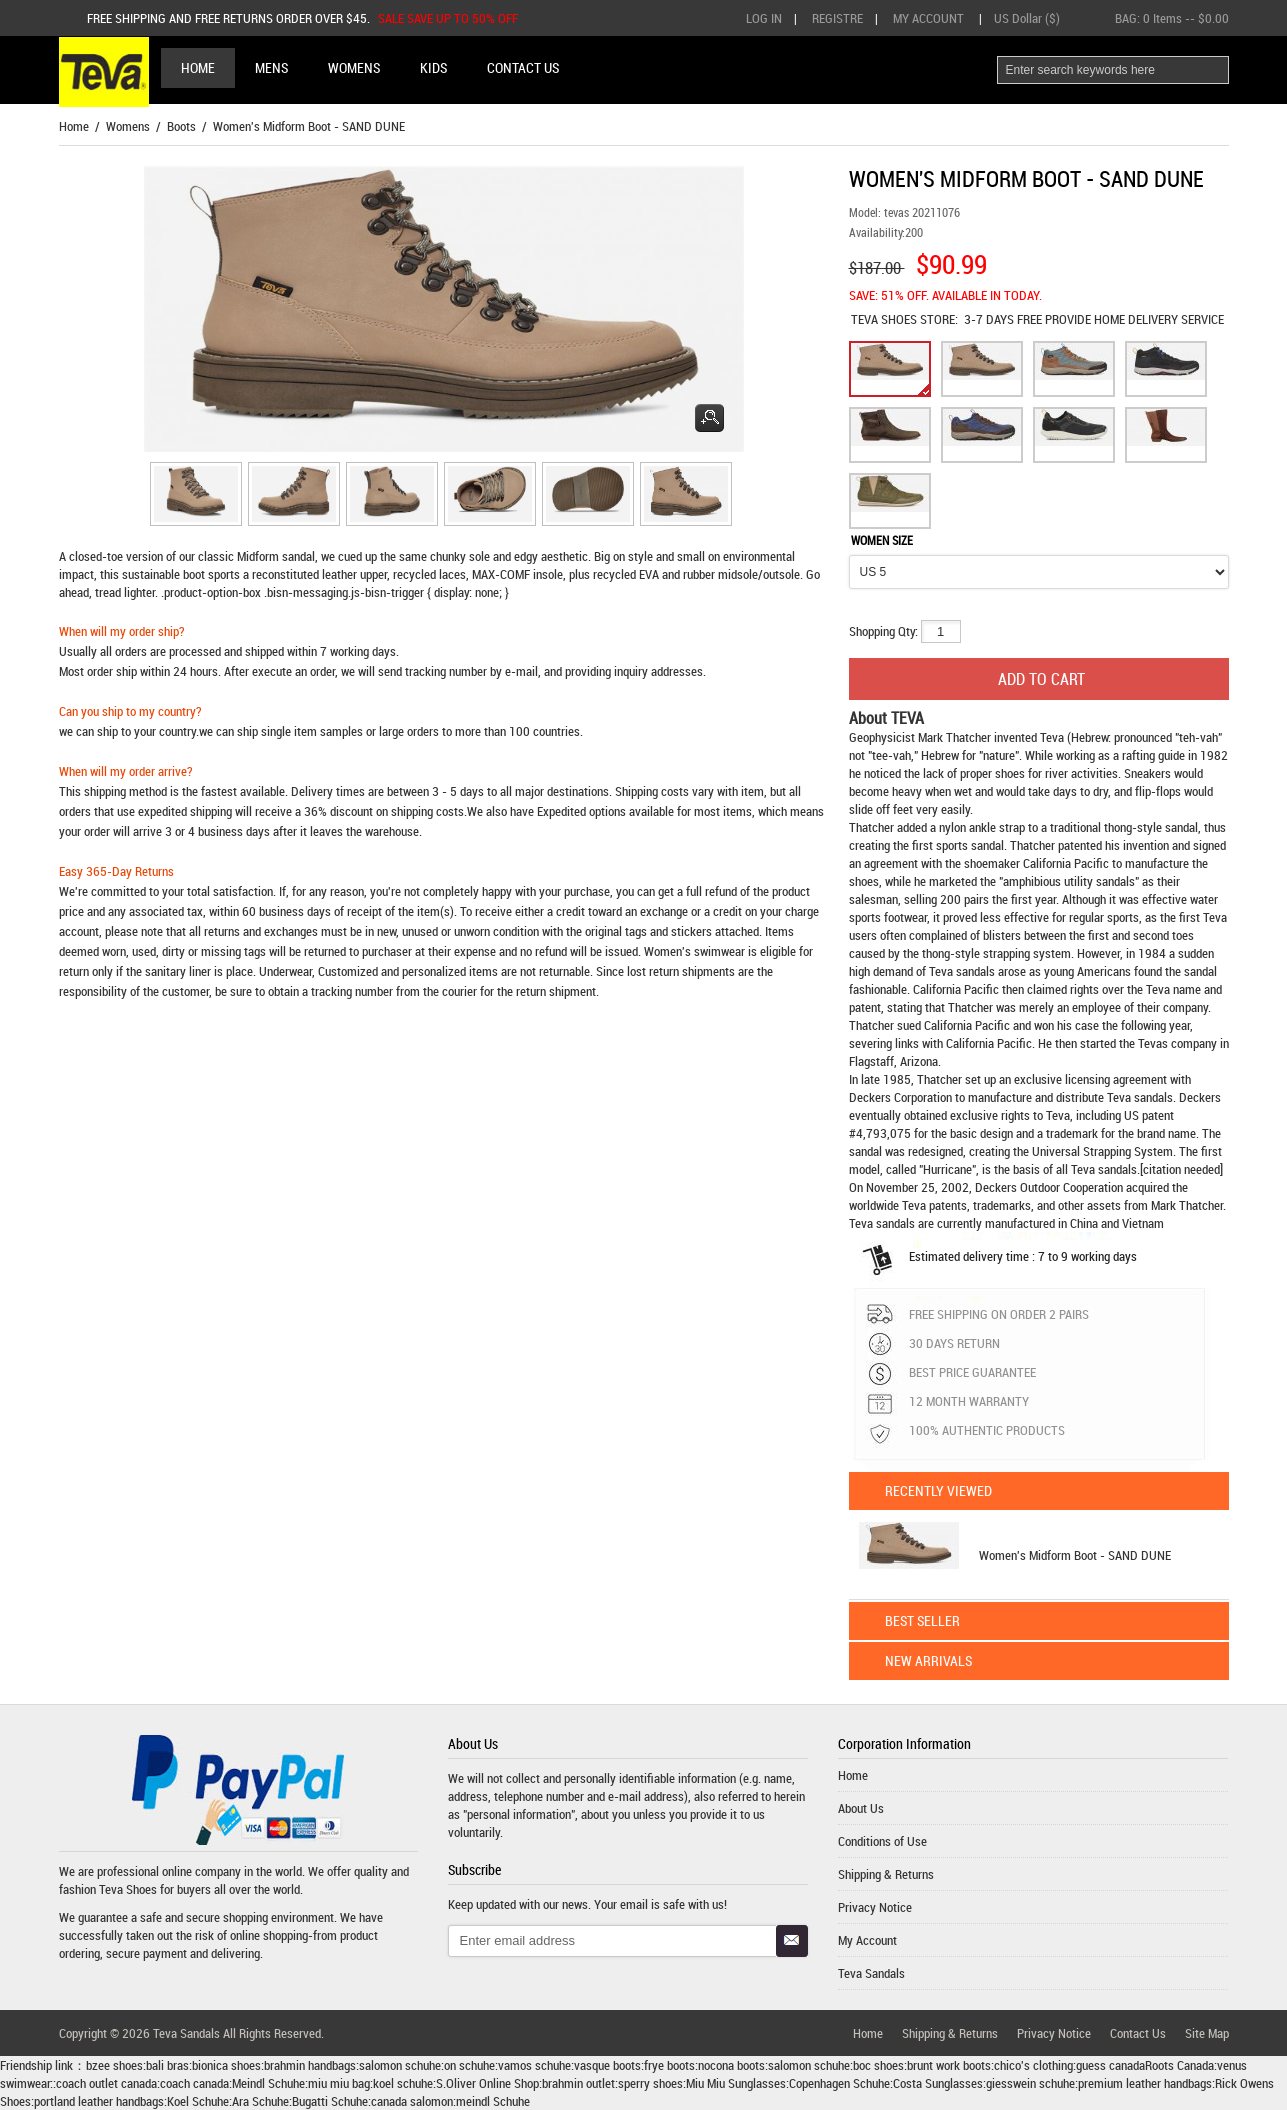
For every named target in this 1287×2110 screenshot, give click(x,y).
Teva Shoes (128, 1889)
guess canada (1110, 2065)
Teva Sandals (871, 1973)
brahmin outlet (578, 2083)
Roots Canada (1179, 2065)
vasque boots (607, 2065)
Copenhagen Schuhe (839, 2083)
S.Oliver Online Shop (487, 2083)
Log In (764, 18)
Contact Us (1138, 2033)
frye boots (669, 2065)
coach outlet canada (106, 2083)
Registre (837, 18)
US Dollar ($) (1027, 18)
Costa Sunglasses (938, 2083)
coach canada (194, 2083)
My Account (928, 18)
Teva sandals (1140, 1097)
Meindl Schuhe (268, 2083)
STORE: (904, 319)
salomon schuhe (400, 2065)
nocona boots (731, 2065)
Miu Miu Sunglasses (736, 2083)
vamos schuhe (534, 2065)
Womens (128, 126)
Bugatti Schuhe (330, 2101)
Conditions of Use (882, 1841)
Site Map (1207, 2033)
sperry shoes (650, 2083)
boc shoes (878, 2065)
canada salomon (412, 2101)
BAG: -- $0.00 (1172, 18)
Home (198, 67)
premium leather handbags (1145, 2083)
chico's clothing (1033, 2065)
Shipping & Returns (886, 1874)
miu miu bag (339, 2083)
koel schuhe (403, 2083)
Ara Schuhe (260, 2101)
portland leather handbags (99, 2101)
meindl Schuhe (493, 2101)
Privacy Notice (875, 1907)
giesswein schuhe (1030, 2083)
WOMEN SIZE (882, 540)
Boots (181, 126)
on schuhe (469, 2065)
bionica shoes (226, 2065)
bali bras (167, 2065)
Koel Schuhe (198, 2101)
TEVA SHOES (885, 319)
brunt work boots (949, 2065)
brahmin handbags (310, 2065)
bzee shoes (114, 2065)
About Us (861, 1808)
